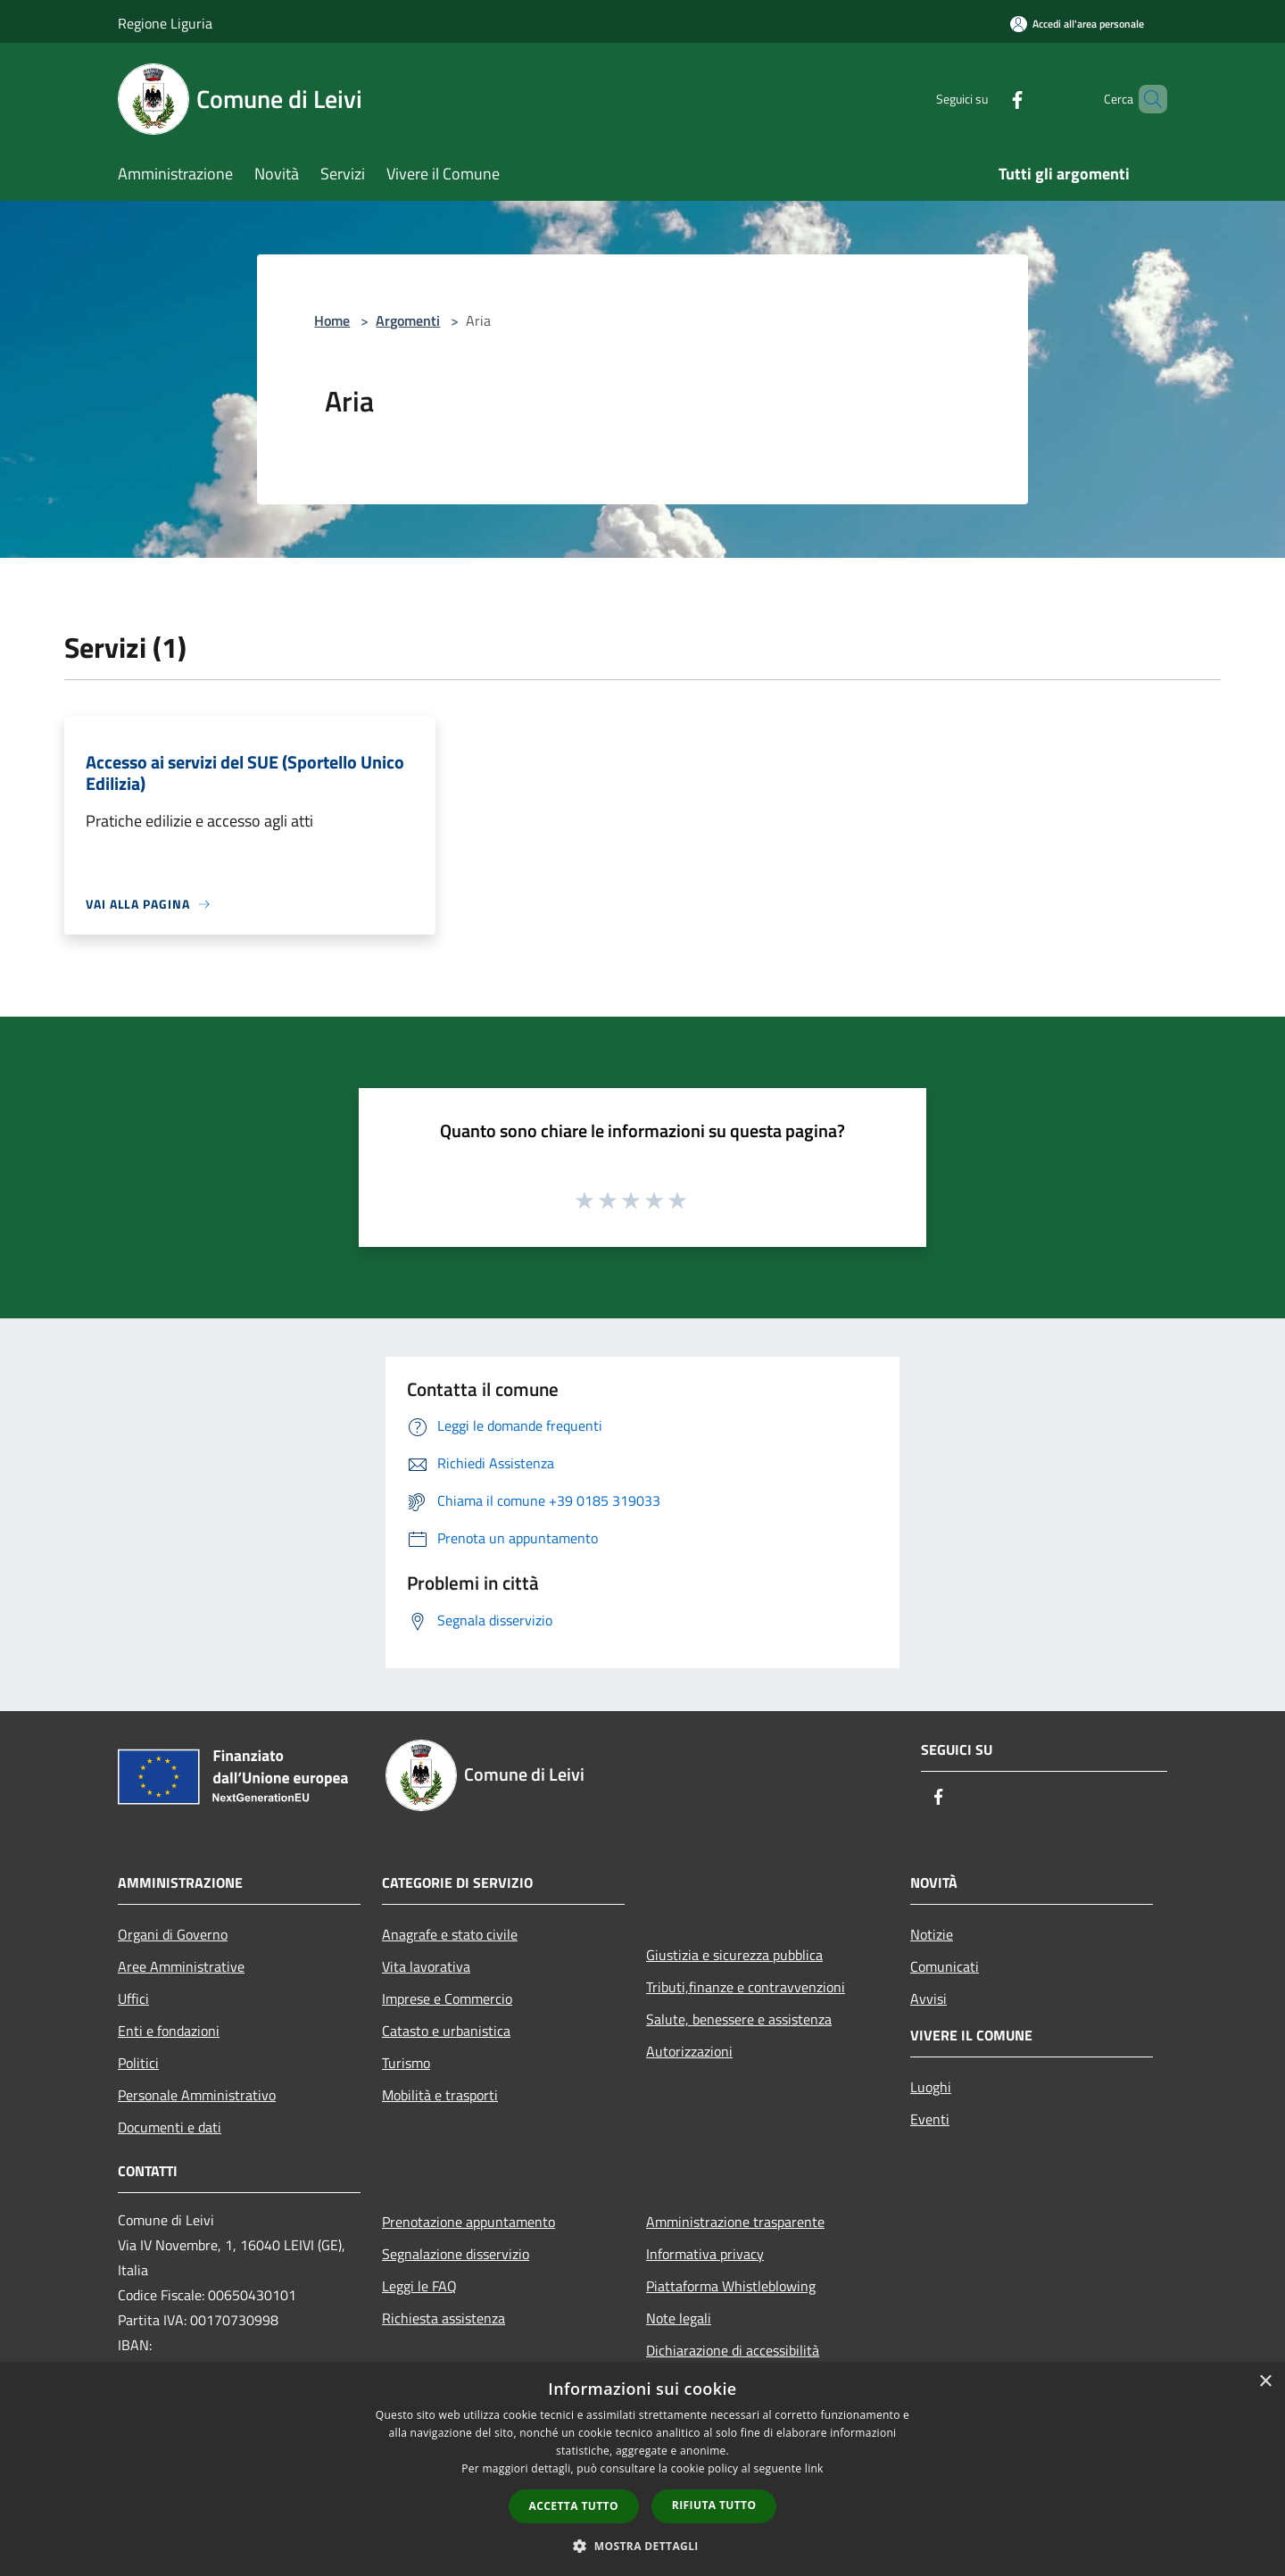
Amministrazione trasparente (735, 2221)
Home (332, 320)
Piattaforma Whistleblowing (731, 2286)
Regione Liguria (165, 23)
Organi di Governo (173, 1934)
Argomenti (408, 320)
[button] (642, 2546)
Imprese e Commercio (447, 1998)
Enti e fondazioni (169, 2030)
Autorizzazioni (689, 2051)
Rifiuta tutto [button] (714, 2505)
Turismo (406, 2062)
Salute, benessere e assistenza (739, 2019)
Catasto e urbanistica (446, 2030)
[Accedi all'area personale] (1077, 24)
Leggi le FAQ (419, 2286)
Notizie (931, 1934)
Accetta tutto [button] (573, 2506)
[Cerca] (1145, 99)
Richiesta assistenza (443, 2318)
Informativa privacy (705, 2253)
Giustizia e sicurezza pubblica (734, 1954)
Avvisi (928, 1998)
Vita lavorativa (426, 1966)
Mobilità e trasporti (440, 2095)
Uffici (133, 1998)
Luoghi (930, 2087)
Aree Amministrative (181, 1966)
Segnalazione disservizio (455, 2253)
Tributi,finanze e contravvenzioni (745, 1987)
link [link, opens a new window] (814, 2468)
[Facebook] (987, 99)
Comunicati (944, 1966)
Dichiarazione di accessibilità (732, 2350)
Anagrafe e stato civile (450, 1934)
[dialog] (642, 2469)
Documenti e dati (169, 2127)
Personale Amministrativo (197, 2095)
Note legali (678, 2318)
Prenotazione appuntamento (468, 2221)
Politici (138, 2062)
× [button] (1265, 2382)
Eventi (929, 2119)
